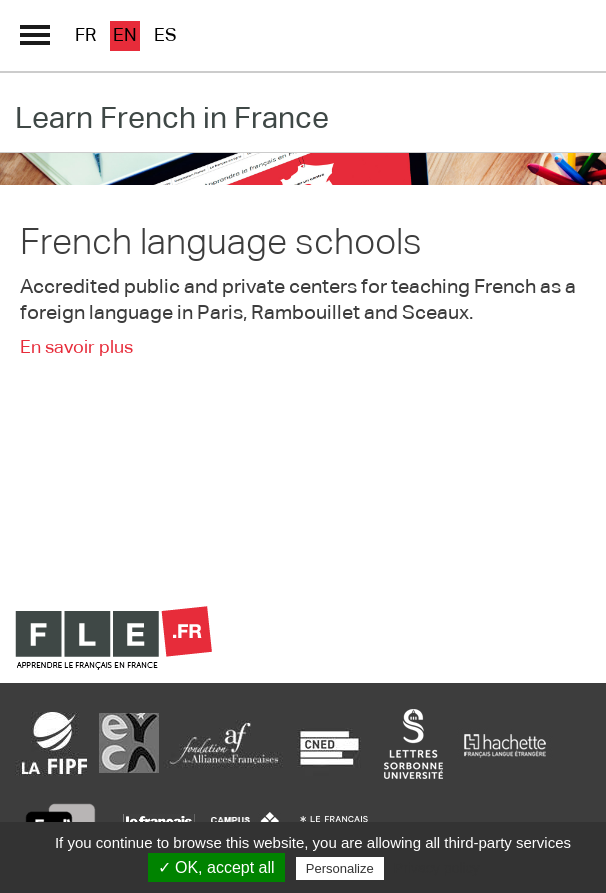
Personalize (340, 868)
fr (85, 36)
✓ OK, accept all (216, 867)
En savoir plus (76, 348)
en (125, 36)
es (165, 36)
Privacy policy (437, 868)
